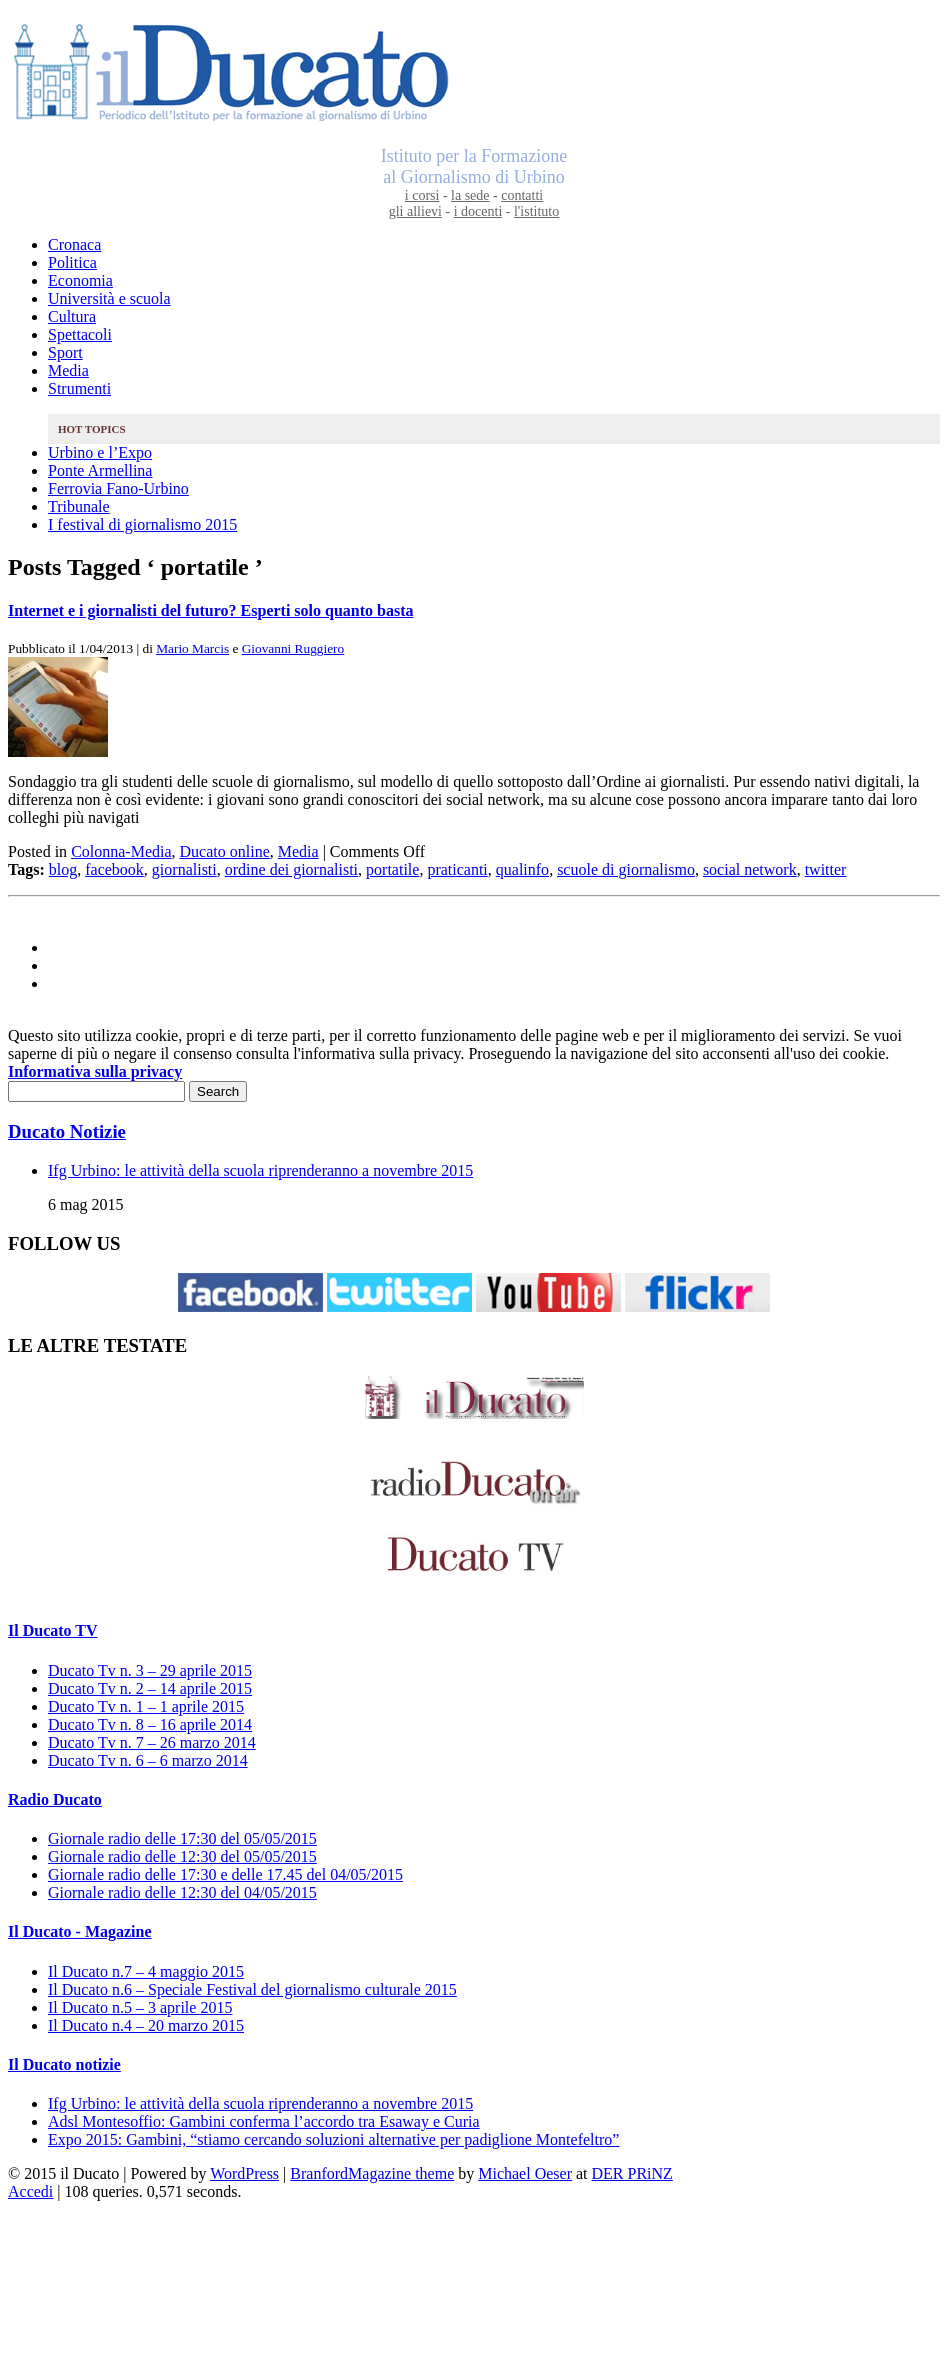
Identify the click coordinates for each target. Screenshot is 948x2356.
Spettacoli (80, 334)
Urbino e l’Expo (100, 452)
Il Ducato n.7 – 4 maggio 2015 (146, 1971)
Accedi (30, 2191)
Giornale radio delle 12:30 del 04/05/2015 (182, 1892)
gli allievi (415, 211)
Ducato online (225, 851)
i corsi (422, 195)
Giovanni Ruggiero (293, 648)
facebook (114, 869)
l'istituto (536, 211)
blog (63, 869)
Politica (72, 262)
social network (750, 869)
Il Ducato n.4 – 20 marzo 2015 (146, 2025)
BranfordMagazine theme (372, 2173)
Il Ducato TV (53, 1630)
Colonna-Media (121, 851)
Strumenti (79, 388)
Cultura (72, 316)
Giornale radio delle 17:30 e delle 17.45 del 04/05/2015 (225, 1874)
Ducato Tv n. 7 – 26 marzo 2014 (152, 1742)
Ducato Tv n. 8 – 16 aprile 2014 (150, 1724)
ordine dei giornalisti (291, 869)
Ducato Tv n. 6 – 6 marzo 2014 (148, 1760)
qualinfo (522, 869)
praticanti (457, 869)
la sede (470, 195)
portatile (392, 869)
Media (68, 370)
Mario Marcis (192, 648)
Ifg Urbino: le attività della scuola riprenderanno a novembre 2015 (260, 1170)
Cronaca (74, 244)
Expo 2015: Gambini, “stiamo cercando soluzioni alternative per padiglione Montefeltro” (333, 2139)
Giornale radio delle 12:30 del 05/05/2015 (182, 1856)
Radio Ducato (55, 1799)
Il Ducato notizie (64, 2064)
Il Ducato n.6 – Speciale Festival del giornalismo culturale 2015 (252, 1989)
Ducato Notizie (67, 1131)
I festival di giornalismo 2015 (142, 524)
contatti (522, 195)
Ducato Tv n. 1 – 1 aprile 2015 (146, 1706)
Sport (65, 352)
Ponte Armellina (100, 470)
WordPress (244, 2173)
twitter (826, 869)
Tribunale (79, 506)
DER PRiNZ (632, 2173)
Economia (80, 280)
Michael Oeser (525, 2173)
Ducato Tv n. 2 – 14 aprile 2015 (150, 1688)
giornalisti (184, 869)
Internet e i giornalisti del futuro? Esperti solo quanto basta (211, 610)
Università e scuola (109, 298)
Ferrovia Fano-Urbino (118, 488)
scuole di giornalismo (626, 869)
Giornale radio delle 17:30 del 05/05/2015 (182, 1838)
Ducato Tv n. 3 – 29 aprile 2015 (150, 1670)
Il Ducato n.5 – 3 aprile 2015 (140, 2007)
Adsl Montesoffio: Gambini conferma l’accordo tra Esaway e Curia (264, 2121)
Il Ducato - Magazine (80, 1931)
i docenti (478, 211)
